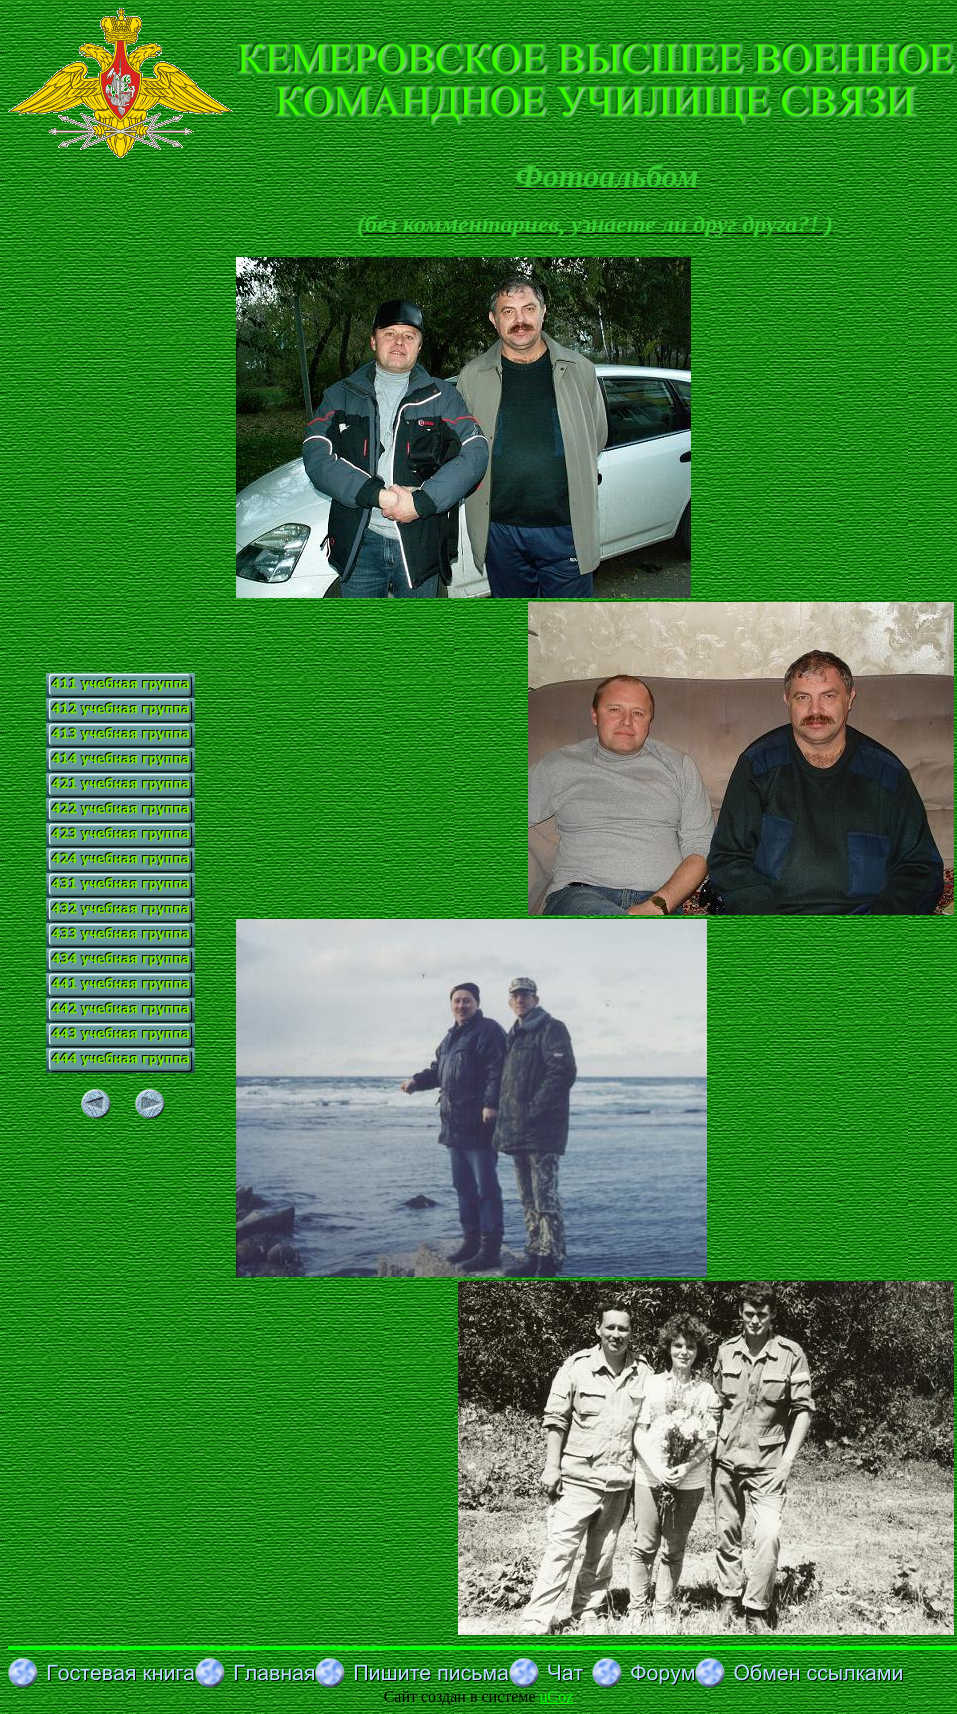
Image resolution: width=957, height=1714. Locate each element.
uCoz (557, 1696)
